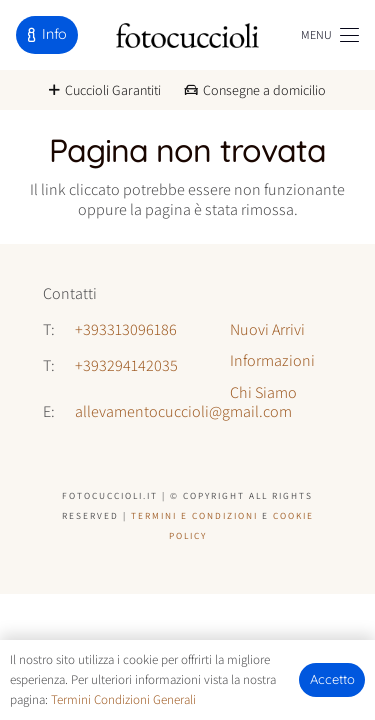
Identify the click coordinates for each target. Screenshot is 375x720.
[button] (330, 35)
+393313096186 (126, 329)
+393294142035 (126, 365)
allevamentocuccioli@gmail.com (183, 411)
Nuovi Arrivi (267, 329)
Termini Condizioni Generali (123, 699)
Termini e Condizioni (194, 515)
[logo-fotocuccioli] (187, 35)
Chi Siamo (263, 392)
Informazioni (272, 360)
